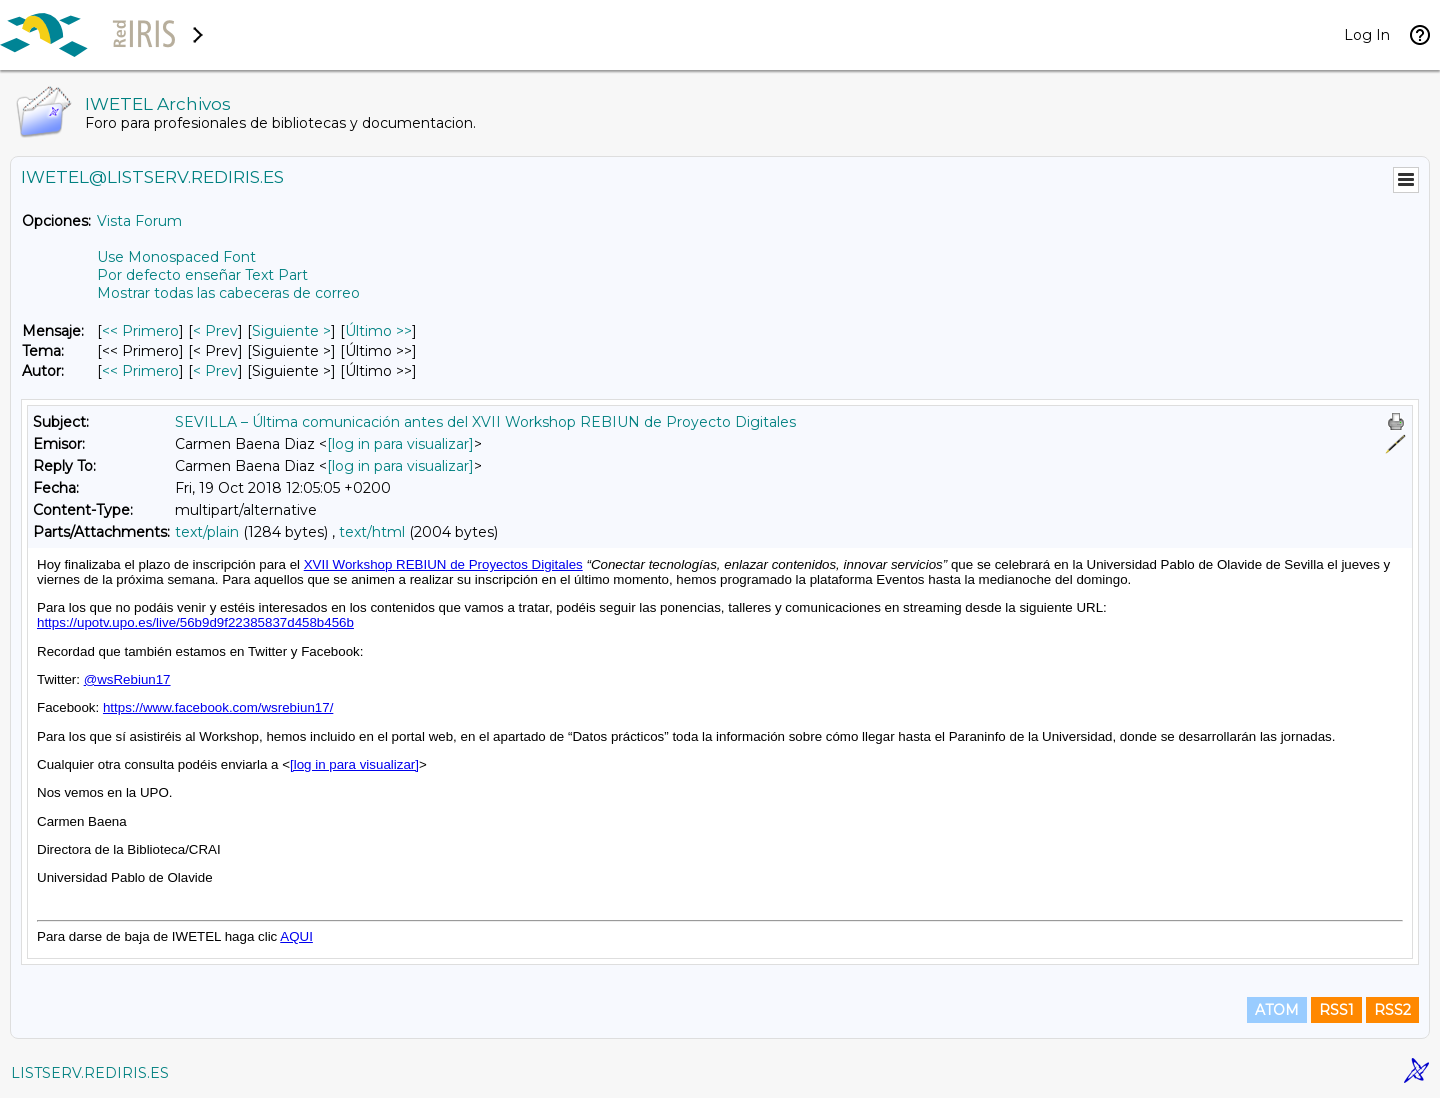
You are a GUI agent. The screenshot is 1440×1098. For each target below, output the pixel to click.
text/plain (207, 532)
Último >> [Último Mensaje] (378, 331)
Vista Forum (139, 221)
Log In (1367, 35)
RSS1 (1336, 1010)
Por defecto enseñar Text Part (202, 275)
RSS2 (1392, 1010)
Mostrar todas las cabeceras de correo (228, 293)
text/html (372, 532)
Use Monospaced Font (176, 257)
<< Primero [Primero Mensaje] (140, 331)
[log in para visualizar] (400, 444)
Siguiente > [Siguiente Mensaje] (291, 331)
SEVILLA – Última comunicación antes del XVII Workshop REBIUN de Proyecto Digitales (485, 422)
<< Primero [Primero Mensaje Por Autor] (140, 371)
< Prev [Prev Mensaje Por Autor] (215, 371)
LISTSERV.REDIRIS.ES (90, 1073)
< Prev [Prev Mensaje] (215, 331)
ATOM (1277, 1010)
